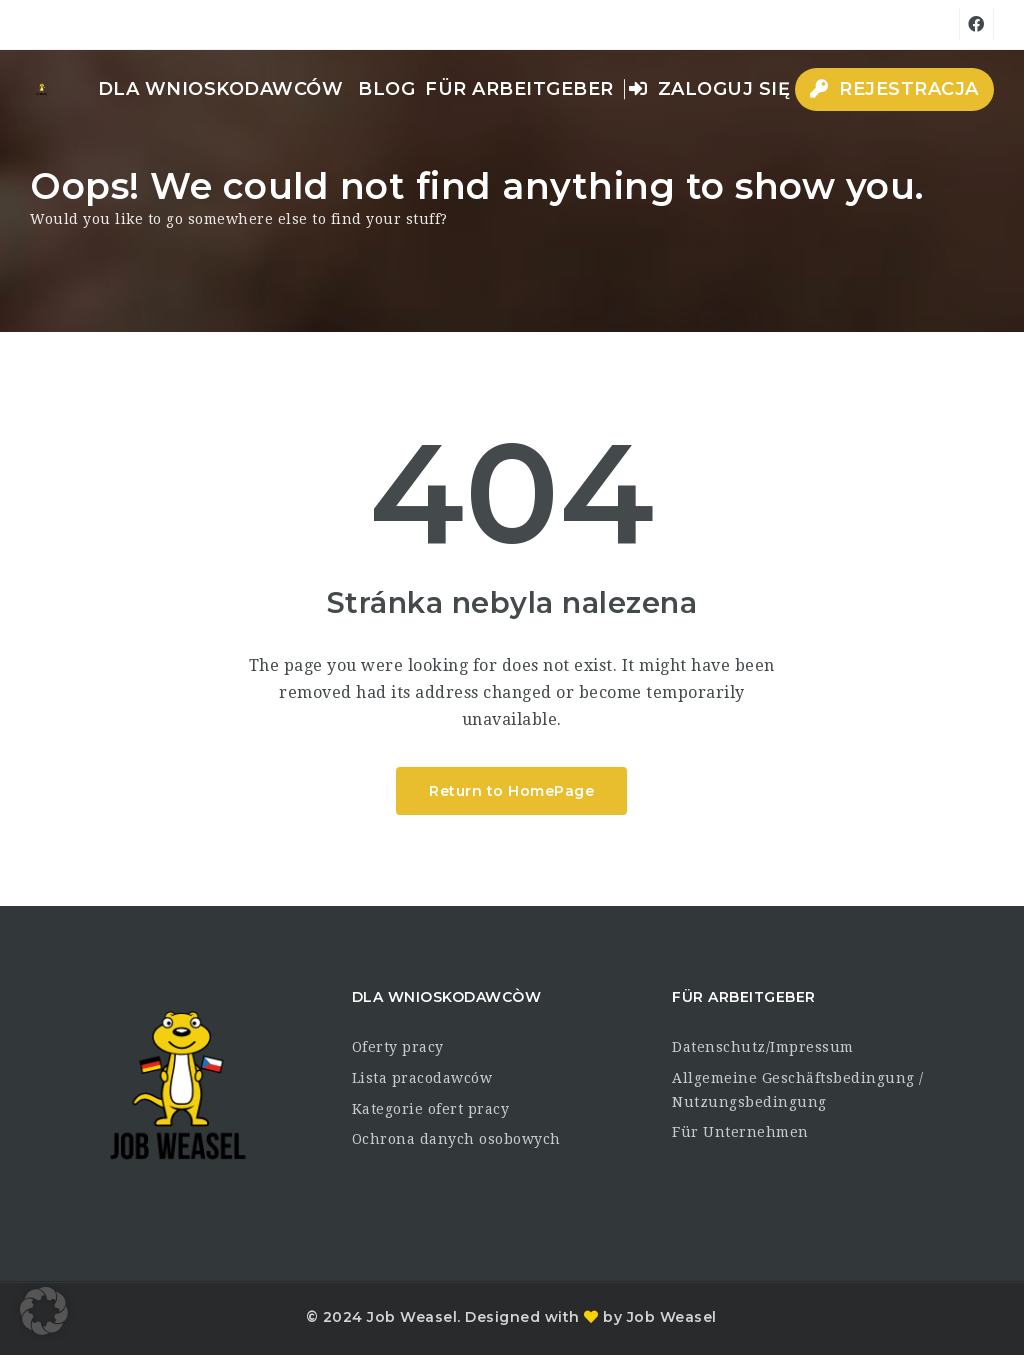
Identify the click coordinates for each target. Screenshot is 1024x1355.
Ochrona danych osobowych (456, 1139)
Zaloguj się (710, 89)
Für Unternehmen (740, 1132)
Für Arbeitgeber (519, 89)
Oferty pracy (398, 1047)
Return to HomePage (511, 791)
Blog (386, 89)
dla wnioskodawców (221, 89)
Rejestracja (894, 89)
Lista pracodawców (422, 1078)
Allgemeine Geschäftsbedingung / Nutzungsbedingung (798, 1090)
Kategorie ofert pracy (431, 1109)
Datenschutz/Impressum (763, 1047)
